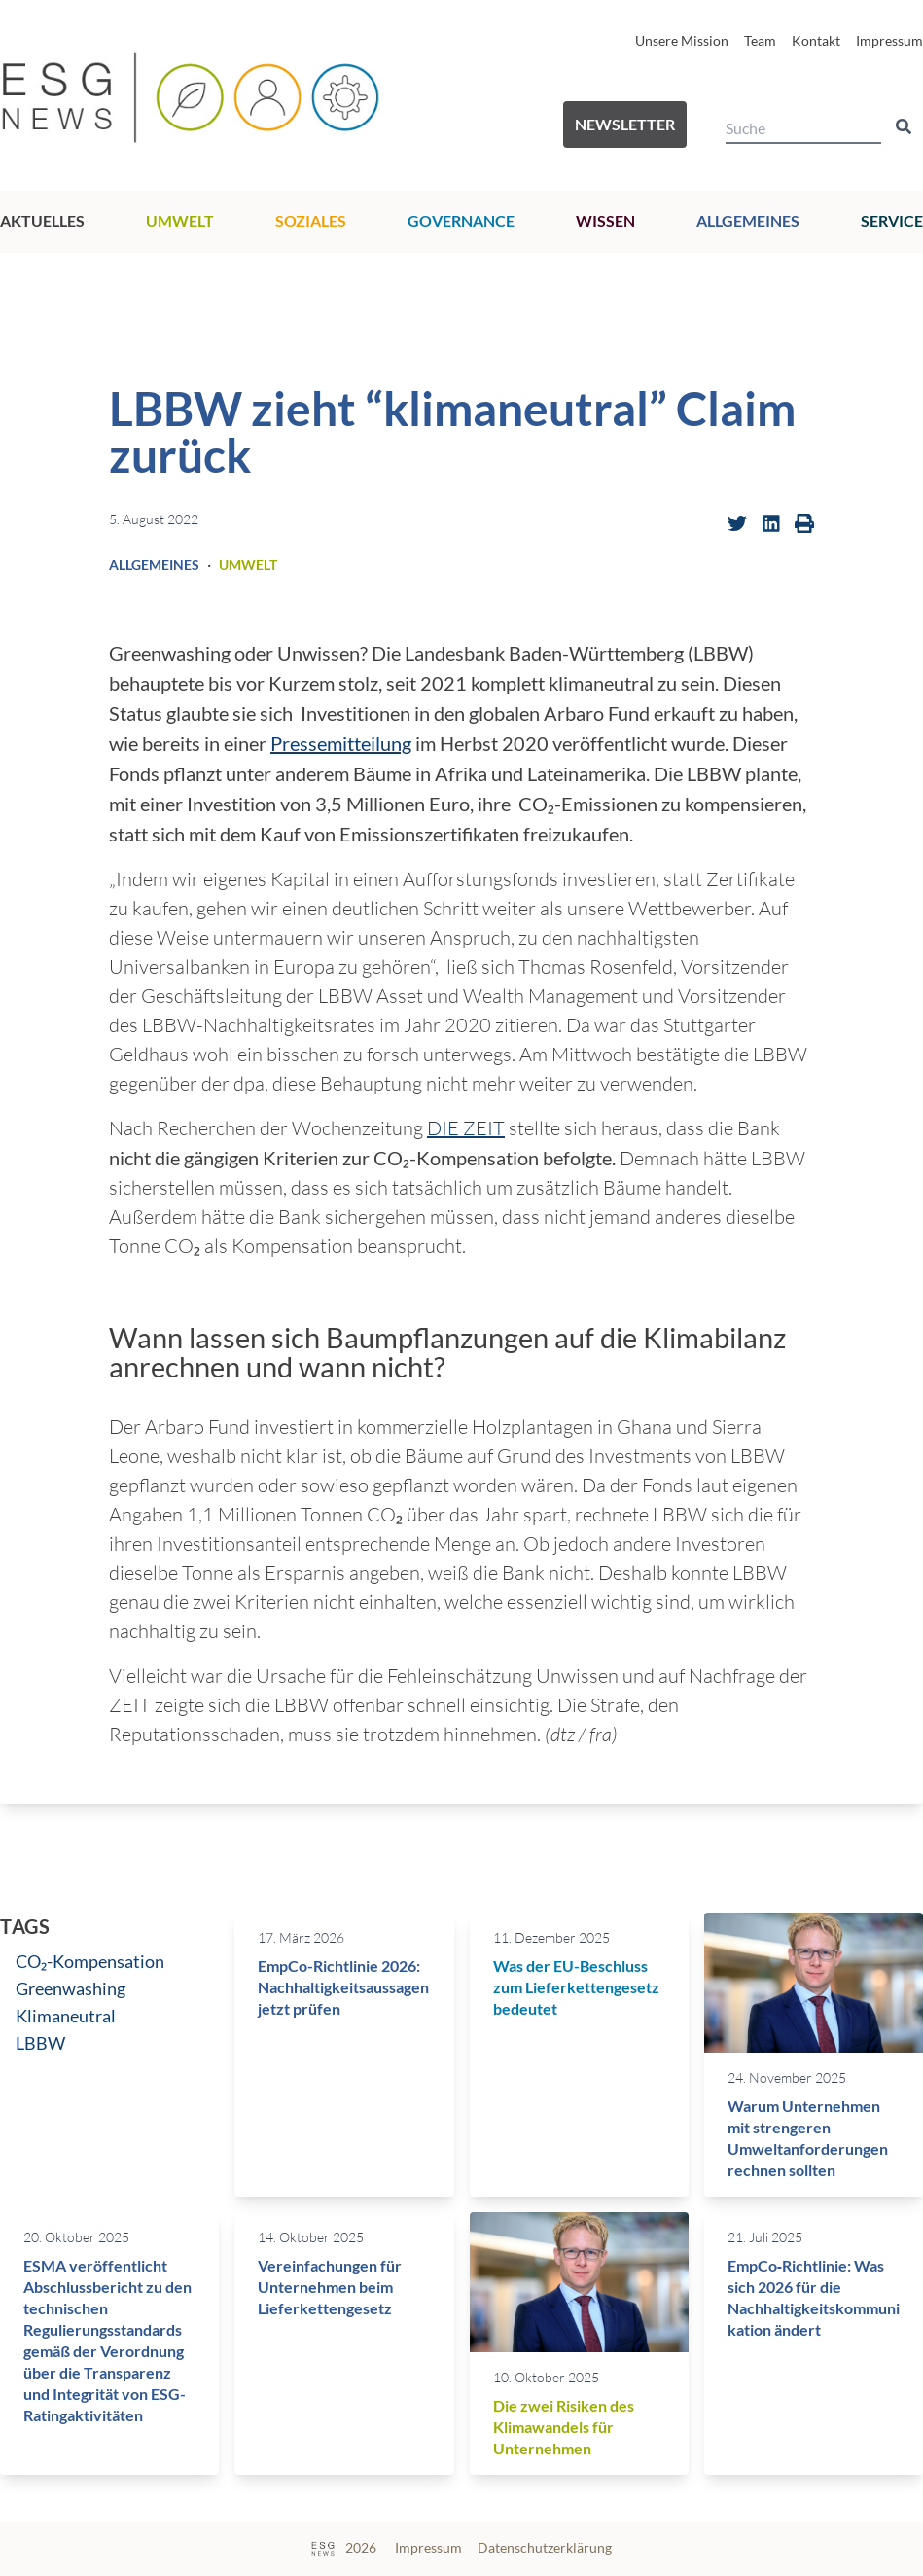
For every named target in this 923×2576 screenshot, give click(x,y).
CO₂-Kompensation (90, 1961)
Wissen (605, 220)
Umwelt (180, 220)
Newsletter (625, 124)
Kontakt (816, 40)
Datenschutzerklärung (545, 2547)
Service (892, 220)
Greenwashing (70, 1988)
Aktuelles (42, 220)
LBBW (40, 2043)
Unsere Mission (681, 40)
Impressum (889, 40)
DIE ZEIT (466, 1128)
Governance (461, 220)
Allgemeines (747, 220)
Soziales (310, 220)
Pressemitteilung (340, 743)
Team (760, 40)
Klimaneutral (66, 2015)
